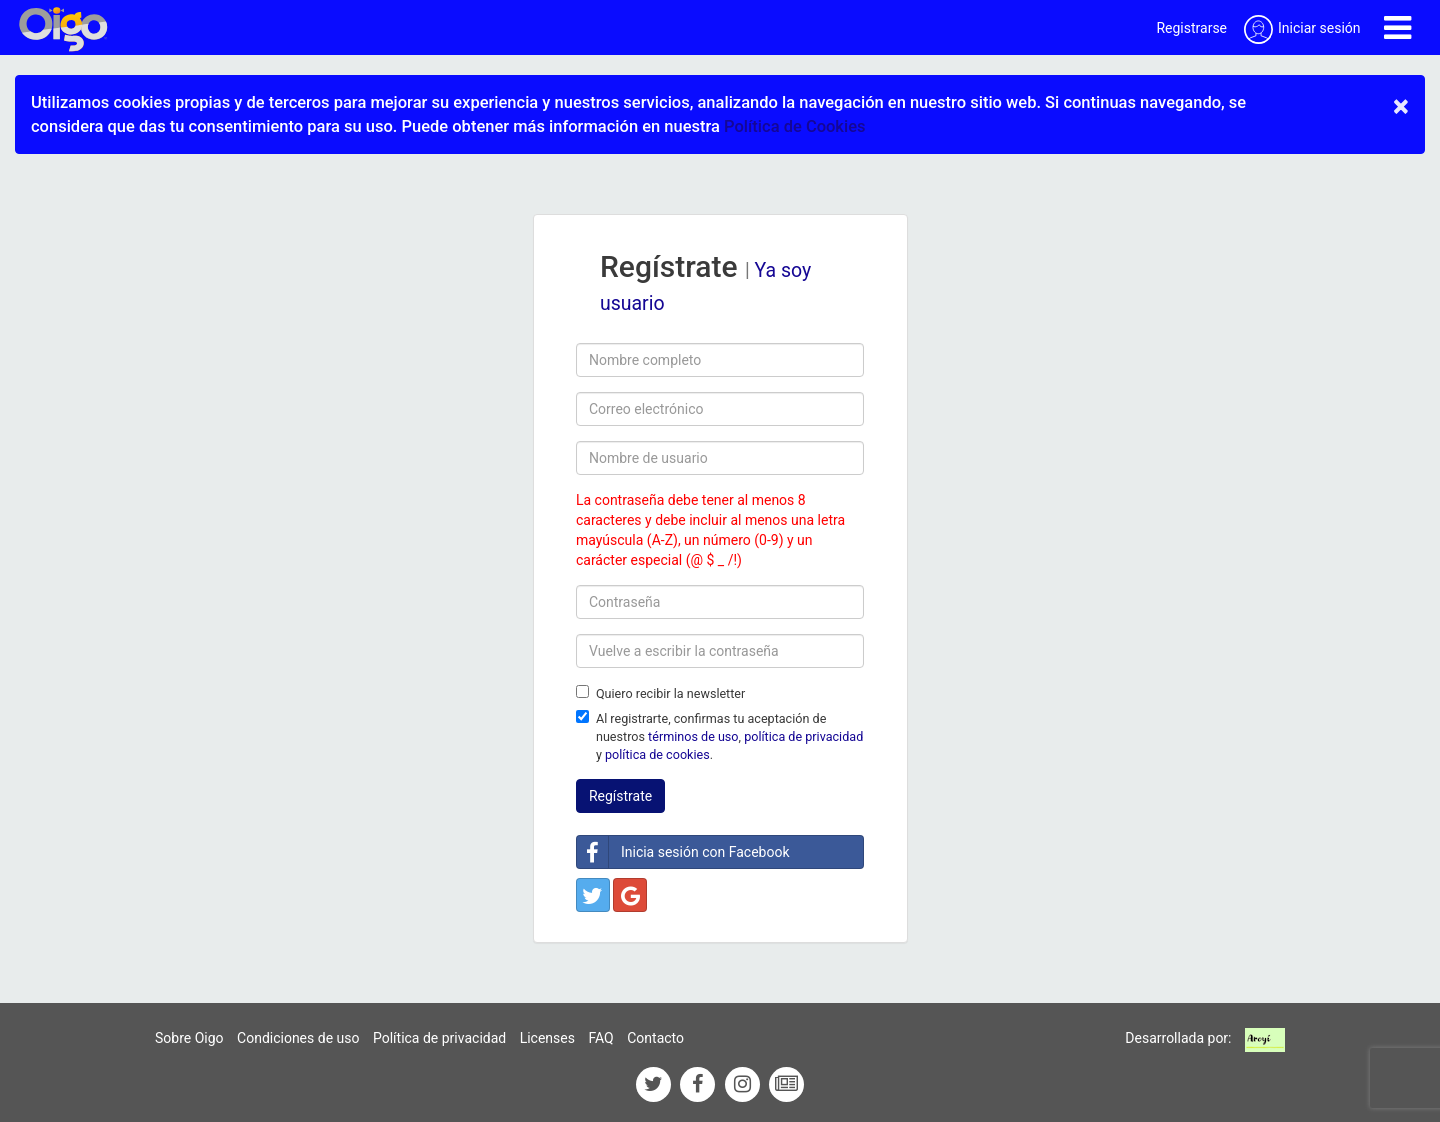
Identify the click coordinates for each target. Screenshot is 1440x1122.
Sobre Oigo (189, 1038)
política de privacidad (803, 736)
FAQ (600, 1038)
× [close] (1401, 106)
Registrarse (1191, 28)
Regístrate (620, 796)
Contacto (655, 1038)
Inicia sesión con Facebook (683, 852)
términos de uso (693, 736)
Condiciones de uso (298, 1038)
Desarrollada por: (1178, 1038)
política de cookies (657, 754)
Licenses (547, 1038)
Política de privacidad (439, 1038)
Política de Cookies (794, 126)
